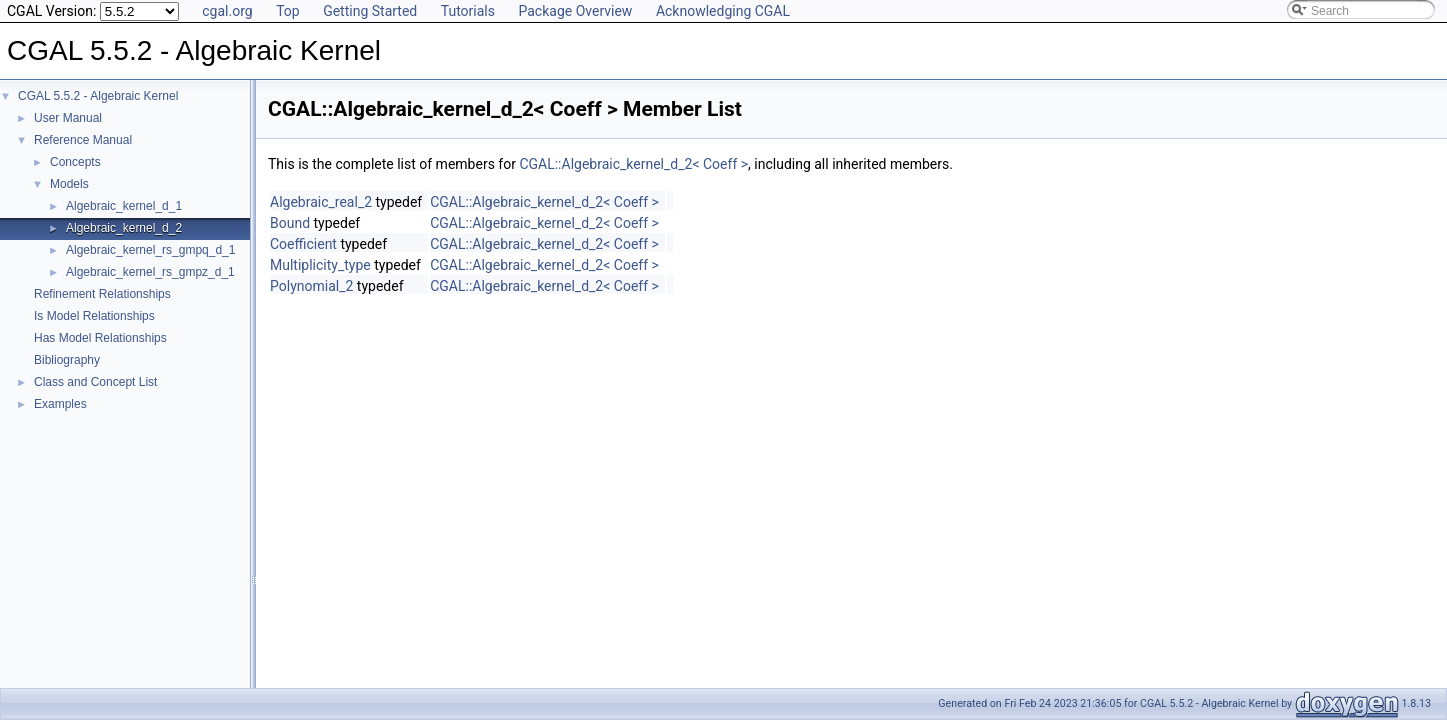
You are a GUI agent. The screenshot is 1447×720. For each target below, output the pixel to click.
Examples (60, 404)
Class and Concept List (95, 382)
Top (288, 11)
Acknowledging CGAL (723, 11)
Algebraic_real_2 (321, 202)
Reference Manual (83, 140)
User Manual (68, 118)
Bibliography (67, 360)
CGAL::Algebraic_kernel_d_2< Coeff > (633, 164)
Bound (290, 223)
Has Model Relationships (100, 338)
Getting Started (370, 11)
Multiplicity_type (320, 265)
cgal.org (227, 11)
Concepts (75, 162)
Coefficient (303, 244)
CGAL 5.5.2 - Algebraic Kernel (98, 96)
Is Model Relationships (94, 316)
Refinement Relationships (102, 294)
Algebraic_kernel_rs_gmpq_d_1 (150, 250)
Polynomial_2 (311, 286)
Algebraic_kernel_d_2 (124, 228)
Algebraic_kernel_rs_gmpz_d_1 (150, 272)
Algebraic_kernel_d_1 (124, 206)
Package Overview (575, 11)
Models (69, 184)
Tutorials (468, 11)
